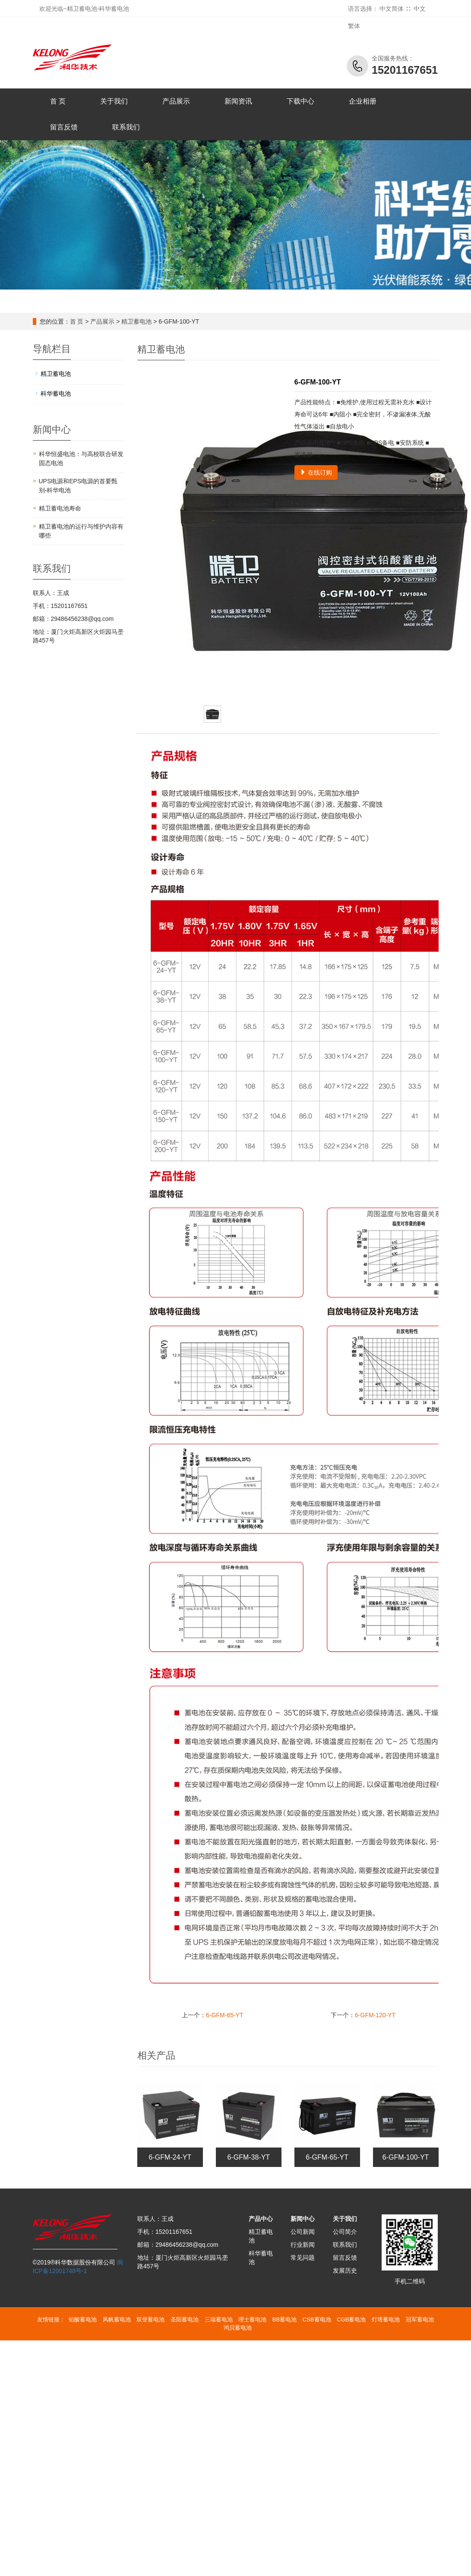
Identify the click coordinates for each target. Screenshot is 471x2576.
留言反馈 (64, 127)
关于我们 (114, 101)
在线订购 (316, 472)
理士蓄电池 (252, 2319)
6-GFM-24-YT (170, 2157)
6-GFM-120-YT (375, 2015)
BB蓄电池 (284, 2319)
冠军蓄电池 (420, 2319)
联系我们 (126, 127)
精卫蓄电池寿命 (60, 508)
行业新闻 (303, 2244)
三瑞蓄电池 (219, 2319)
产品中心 (261, 2218)
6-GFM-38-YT (248, 2157)
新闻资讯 (238, 101)
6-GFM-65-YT (224, 2015)
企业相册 (362, 101)
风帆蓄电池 (117, 2319)
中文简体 (391, 8)
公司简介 (345, 2231)
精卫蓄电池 (136, 321)
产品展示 (176, 101)
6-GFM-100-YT (405, 2157)
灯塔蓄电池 (386, 2319)
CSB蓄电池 (317, 2319)
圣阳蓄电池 (185, 2319)
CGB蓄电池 (351, 2319)
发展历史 (345, 2270)
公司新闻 (303, 2231)
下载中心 (300, 101)
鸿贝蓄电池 (238, 2327)
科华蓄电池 (56, 393)
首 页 (58, 101)
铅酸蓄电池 (83, 2319)
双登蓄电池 (150, 2319)
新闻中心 (303, 2218)
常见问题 (303, 2257)
